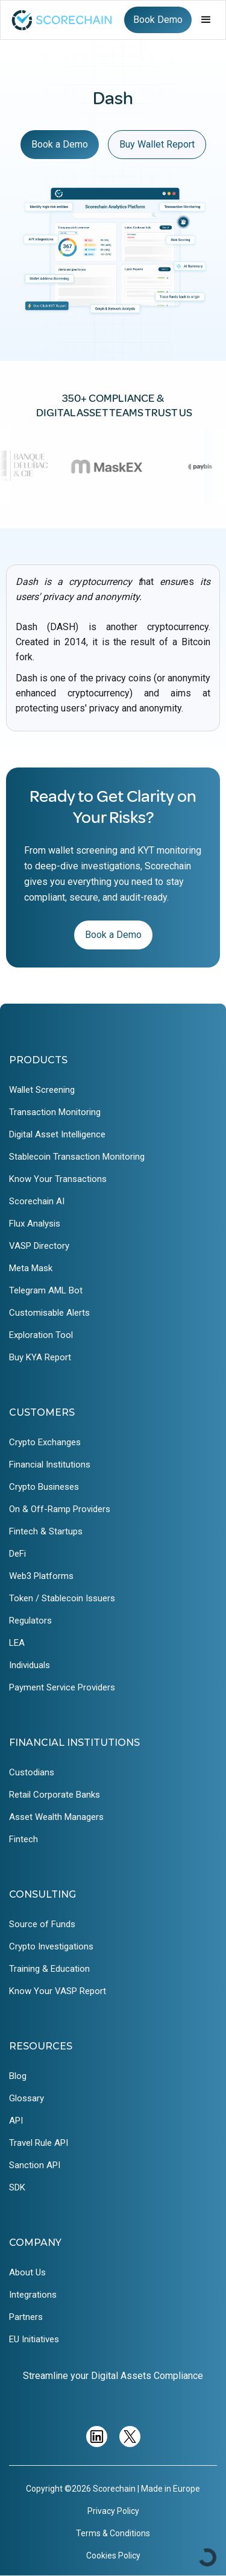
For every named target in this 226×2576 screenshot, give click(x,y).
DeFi (17, 1553)
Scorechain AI (36, 1201)
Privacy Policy (113, 2511)
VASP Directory (39, 1245)
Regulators (30, 1620)
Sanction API (34, 2165)
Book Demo (158, 19)
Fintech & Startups (46, 1531)
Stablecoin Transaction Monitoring (77, 1156)
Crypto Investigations (51, 1946)
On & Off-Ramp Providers (59, 1509)
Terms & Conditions (113, 2533)
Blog (18, 2076)
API (16, 2120)
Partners (26, 2317)
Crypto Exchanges (45, 1442)
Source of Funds (42, 1924)
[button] (206, 19)
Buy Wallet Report (157, 144)
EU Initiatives (34, 2339)
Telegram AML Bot (46, 1290)
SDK (17, 2187)
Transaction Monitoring (55, 1112)
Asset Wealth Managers (56, 1817)
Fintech (23, 1839)
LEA (17, 1642)
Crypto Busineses (44, 1486)
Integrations (33, 2294)
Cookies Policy (113, 2555)
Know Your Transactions (58, 1179)
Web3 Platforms (41, 1576)
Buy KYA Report (40, 1357)
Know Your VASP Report (57, 1991)
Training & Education (49, 1968)
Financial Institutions (49, 1464)
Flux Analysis (34, 1223)
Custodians (31, 1772)
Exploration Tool (41, 1335)
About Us (27, 2272)
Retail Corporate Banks (54, 1794)
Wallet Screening (42, 1089)
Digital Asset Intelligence (57, 1134)
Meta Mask (30, 1268)
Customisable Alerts (49, 1312)
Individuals (29, 1665)
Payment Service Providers (62, 1687)
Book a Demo (59, 144)
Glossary (26, 2098)
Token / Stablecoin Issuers (62, 1598)
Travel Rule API (38, 2142)
